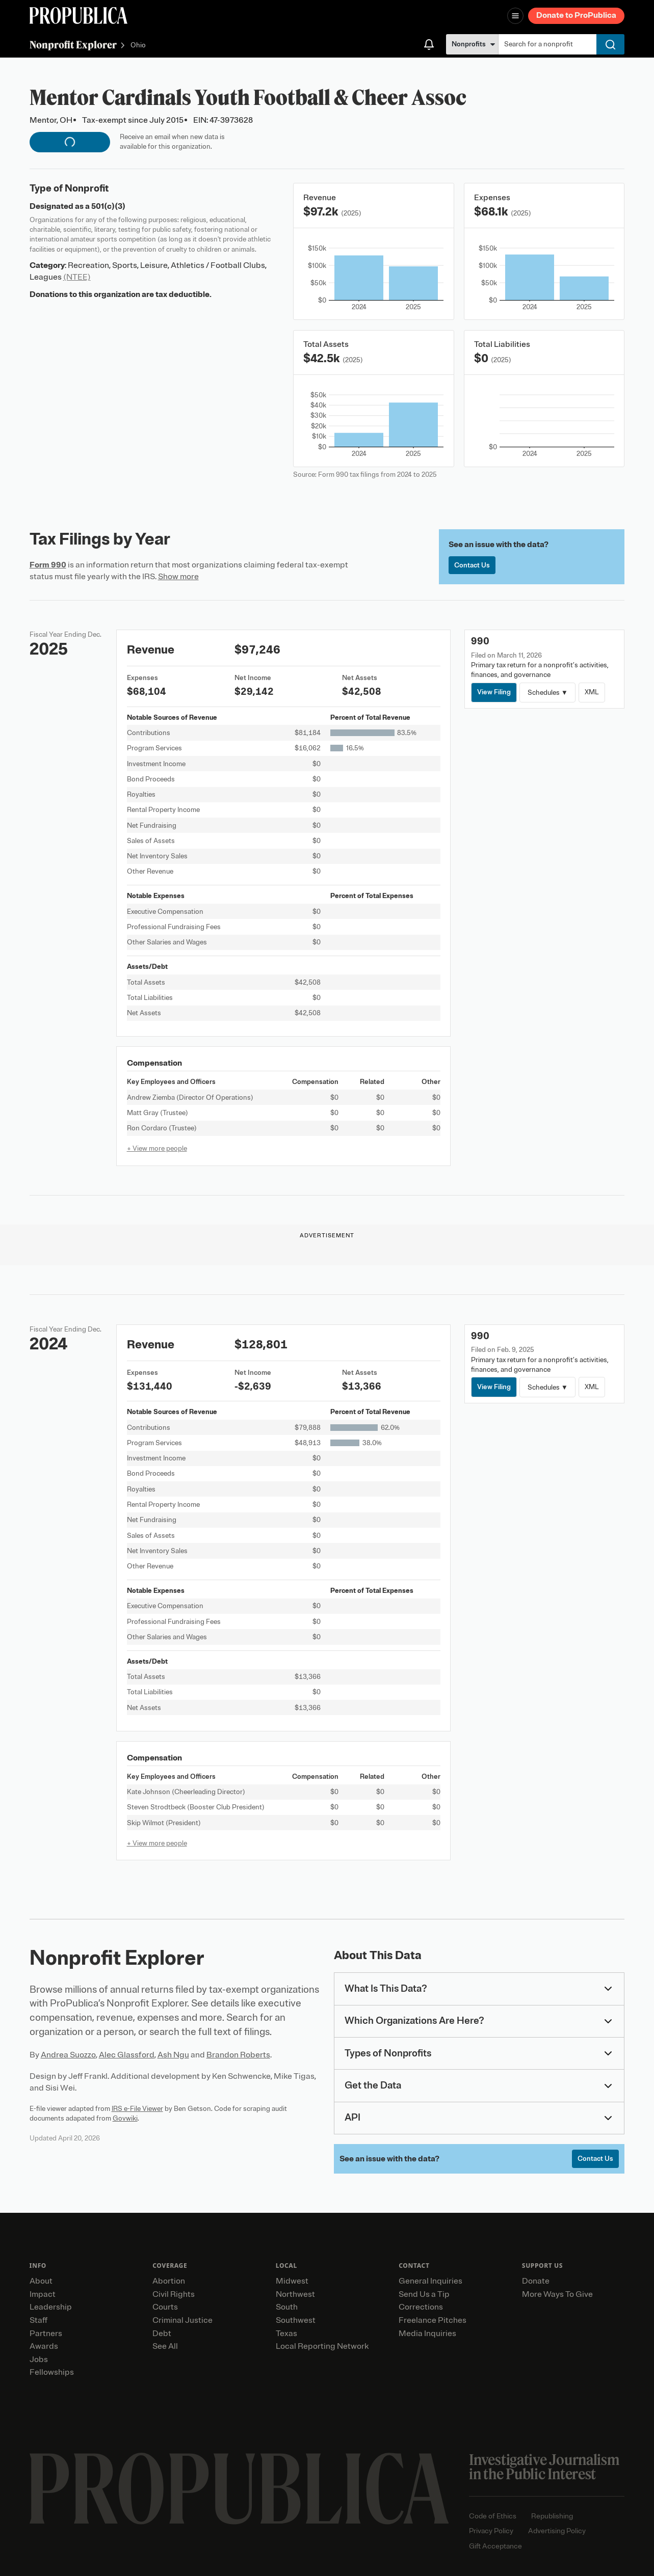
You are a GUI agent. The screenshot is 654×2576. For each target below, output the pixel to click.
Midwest (292, 2281)
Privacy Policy (491, 2531)
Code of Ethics (492, 2516)
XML (592, 692)
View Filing (494, 692)
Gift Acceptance (495, 2546)
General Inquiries (430, 2281)
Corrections (421, 2307)
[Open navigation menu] (515, 16)
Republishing (552, 2516)
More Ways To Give (557, 2294)
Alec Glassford (126, 2055)
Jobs (39, 2359)
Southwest (296, 2320)
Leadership (51, 2307)
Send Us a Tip (424, 2294)
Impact (43, 2294)
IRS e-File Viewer (137, 2108)
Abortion (168, 2281)
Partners (46, 2333)
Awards (44, 2346)
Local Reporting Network (322, 2346)
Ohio (138, 45)
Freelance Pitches (432, 2320)
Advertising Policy (557, 2531)
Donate (536, 2281)
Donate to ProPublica (576, 15)
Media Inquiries (427, 2333)
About (41, 2281)
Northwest (295, 2294)
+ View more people (157, 1148)
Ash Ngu (173, 2055)
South (287, 2307)
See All (165, 2346)
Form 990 (48, 565)
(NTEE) (77, 277)
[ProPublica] (78, 15)
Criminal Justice (182, 2320)
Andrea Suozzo (68, 2055)
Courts (165, 2307)
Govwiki (125, 2118)
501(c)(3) (108, 206)
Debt (161, 2333)
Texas (286, 2333)
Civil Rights (173, 2294)
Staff (38, 2320)
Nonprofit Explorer (73, 44)
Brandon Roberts (238, 2055)
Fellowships (52, 2372)
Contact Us (472, 565)
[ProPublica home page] (239, 2489)
